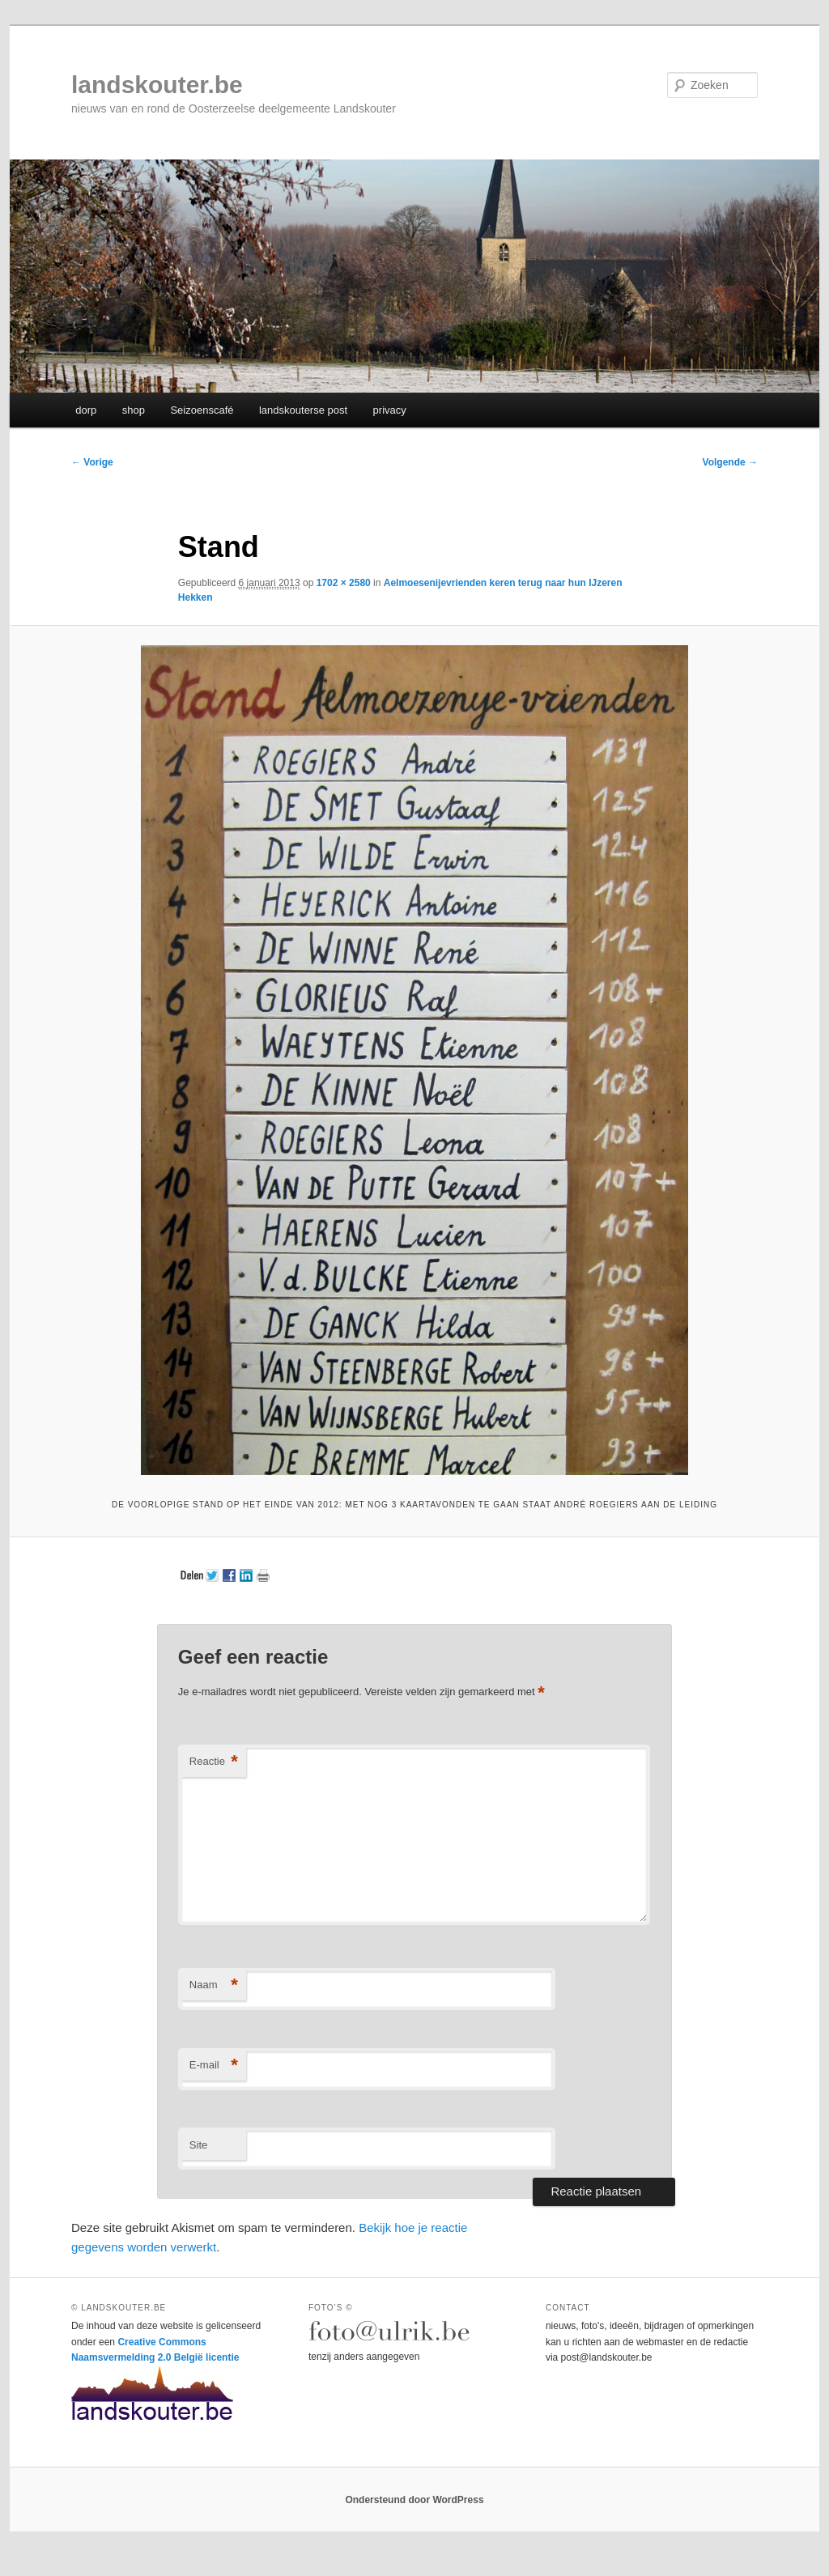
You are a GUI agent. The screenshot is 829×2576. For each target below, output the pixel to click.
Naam (213, 1985)
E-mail (213, 2065)
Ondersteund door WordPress (414, 2500)
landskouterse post (303, 410)
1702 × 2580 (344, 583)
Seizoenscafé (201, 410)
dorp (85, 410)
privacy (389, 410)
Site (198, 2145)
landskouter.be (157, 84)
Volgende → (730, 462)
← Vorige (92, 462)
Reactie (213, 1762)
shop (133, 410)
